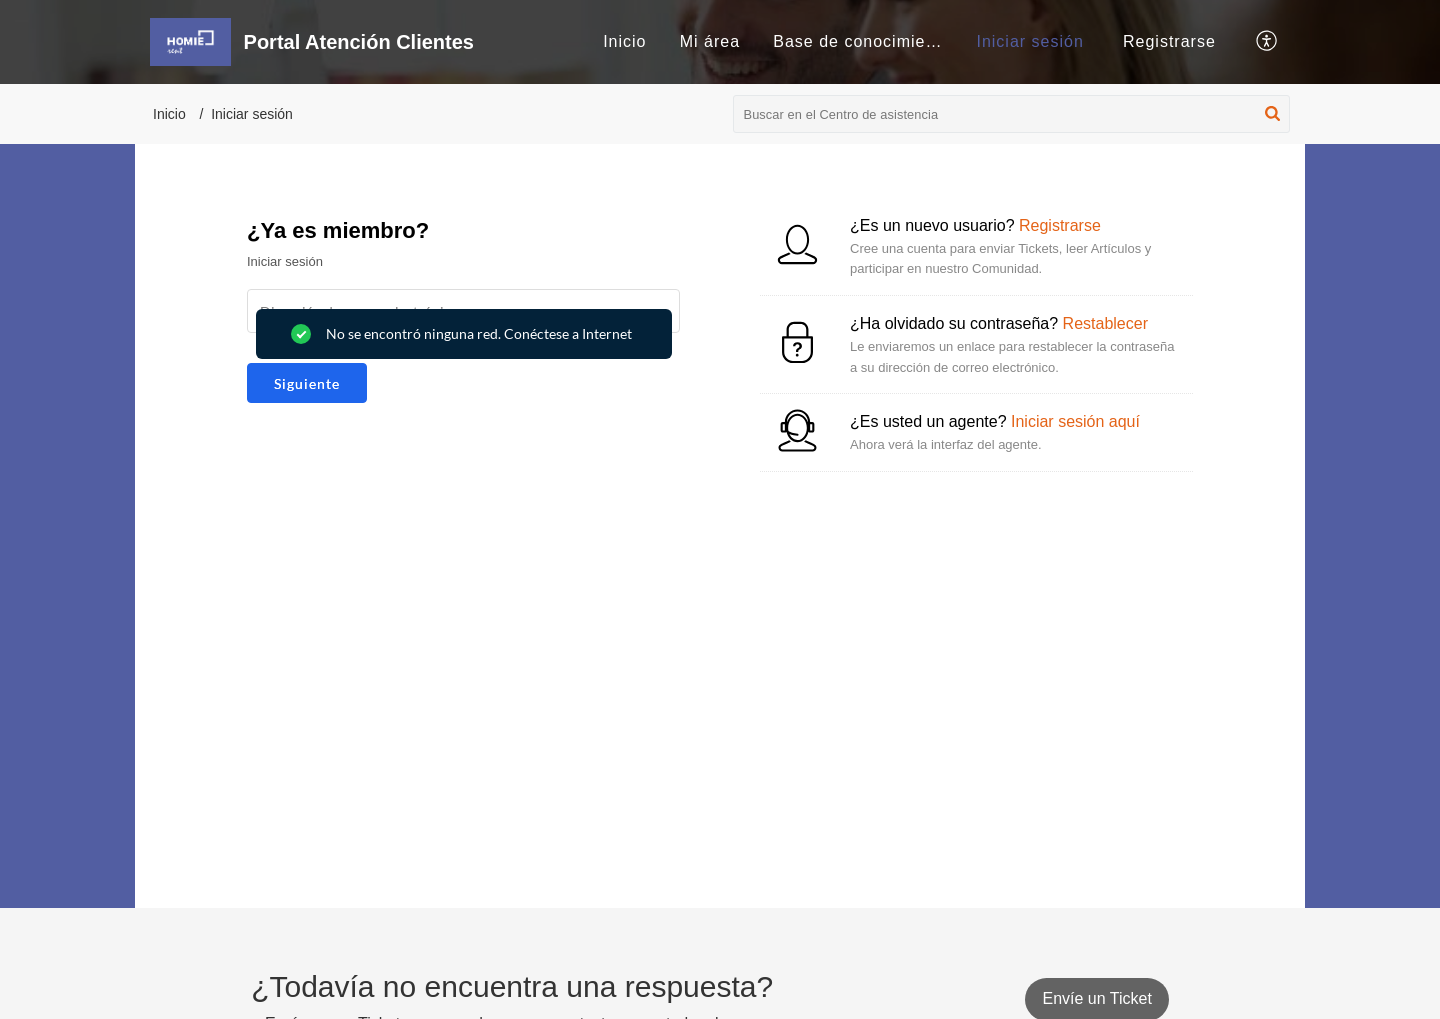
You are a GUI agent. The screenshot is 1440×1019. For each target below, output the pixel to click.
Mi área (710, 41)
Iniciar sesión (1029, 41)
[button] (1267, 42)
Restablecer (1105, 323)
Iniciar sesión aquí (1075, 421)
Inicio (624, 41)
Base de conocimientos (866, 41)
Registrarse (1169, 41)
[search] (1012, 114)
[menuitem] (624, 42)
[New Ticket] (1096, 998)
